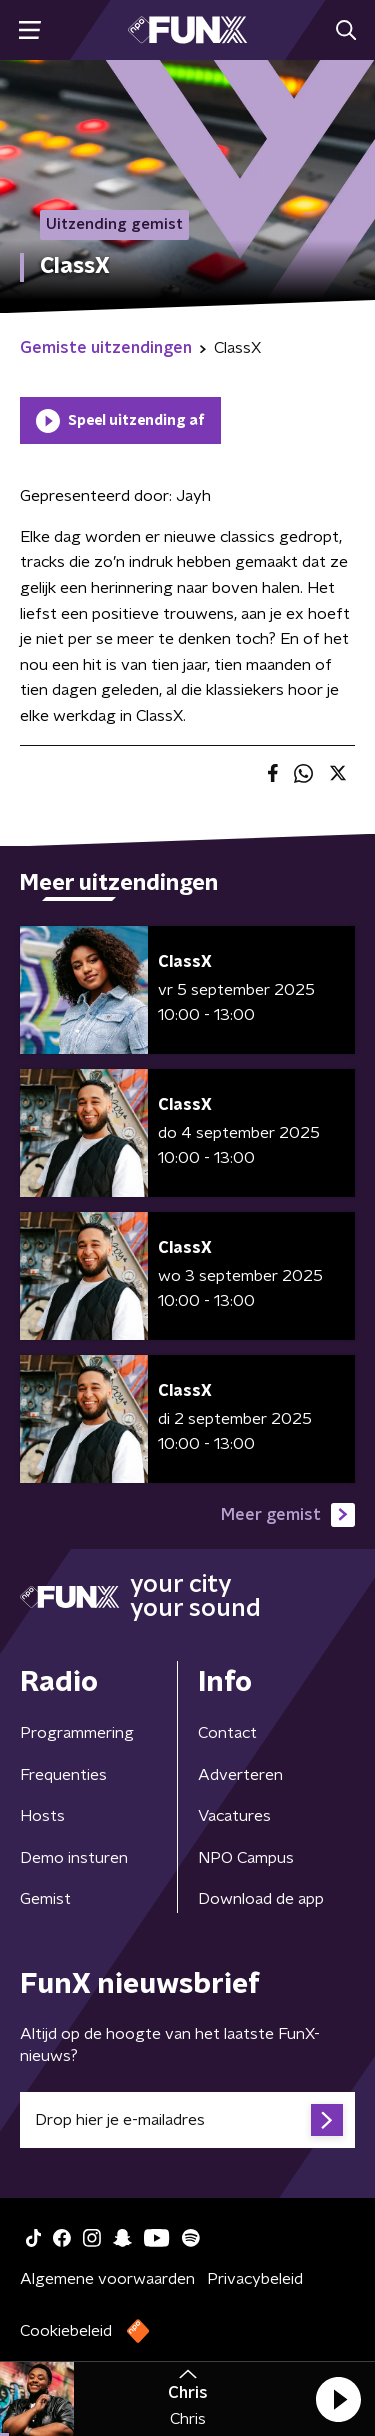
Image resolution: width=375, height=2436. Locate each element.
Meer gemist (288, 1515)
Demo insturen (74, 1858)
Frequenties (63, 1775)
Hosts (42, 1816)
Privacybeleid (255, 2279)
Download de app (261, 1899)
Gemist (45, 1899)
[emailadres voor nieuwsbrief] (187, 2120)
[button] (338, 2399)
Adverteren (240, 1775)
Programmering (77, 1733)
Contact (227, 1733)
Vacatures (234, 1816)
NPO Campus (246, 1858)
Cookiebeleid (66, 2331)
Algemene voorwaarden (107, 2279)
